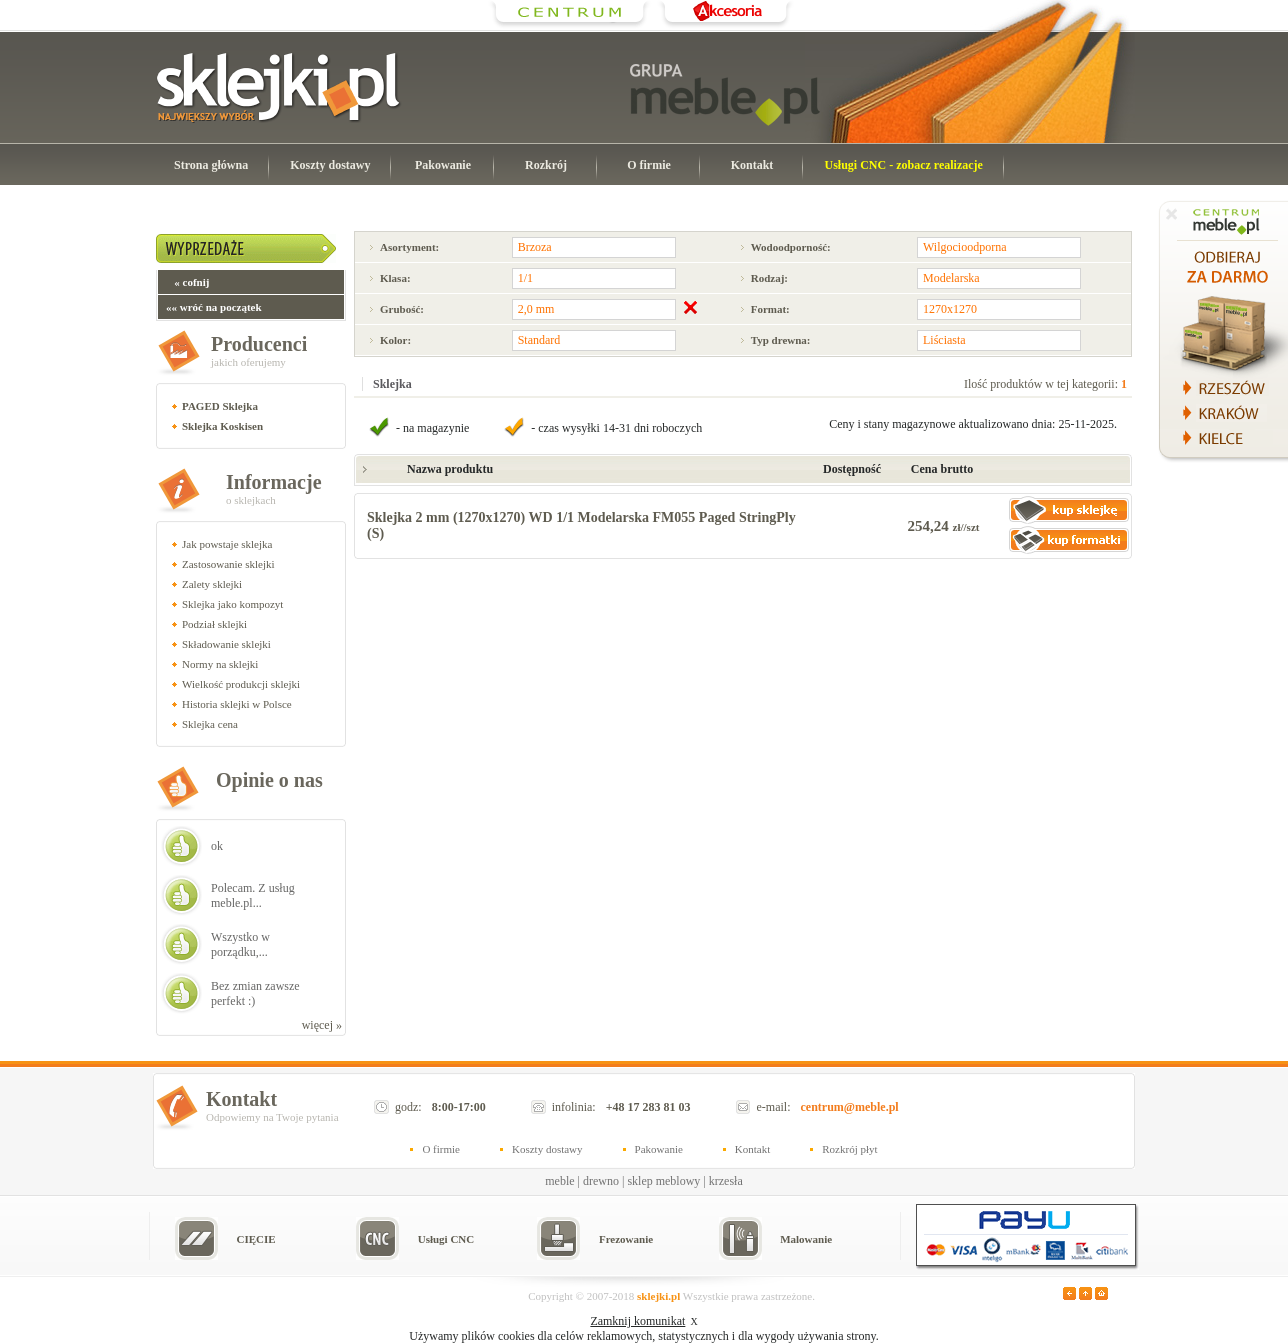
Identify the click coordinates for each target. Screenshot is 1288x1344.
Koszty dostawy (330, 165)
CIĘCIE (255, 1239)
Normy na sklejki (220, 664)
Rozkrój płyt (849, 1149)
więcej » (322, 1025)
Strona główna (211, 165)
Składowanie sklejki (226, 644)
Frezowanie (626, 1239)
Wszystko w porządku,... (240, 944)
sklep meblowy (663, 1181)
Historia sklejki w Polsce (237, 704)
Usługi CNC (446, 1239)
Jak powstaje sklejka (227, 544)
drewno (601, 1181)
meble (559, 1181)
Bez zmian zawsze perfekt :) (255, 993)
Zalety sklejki (212, 584)
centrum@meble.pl (850, 1107)
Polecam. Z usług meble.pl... (253, 895)
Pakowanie (443, 165)
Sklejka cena (210, 724)
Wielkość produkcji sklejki (241, 684)
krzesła (726, 1181)
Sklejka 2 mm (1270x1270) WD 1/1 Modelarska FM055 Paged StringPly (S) (581, 525)
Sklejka (392, 384)
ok (217, 846)
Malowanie (806, 1239)
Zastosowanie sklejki (228, 564)
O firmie (649, 165)
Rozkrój (546, 165)
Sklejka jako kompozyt (232, 604)
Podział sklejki (214, 624)
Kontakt (752, 165)
